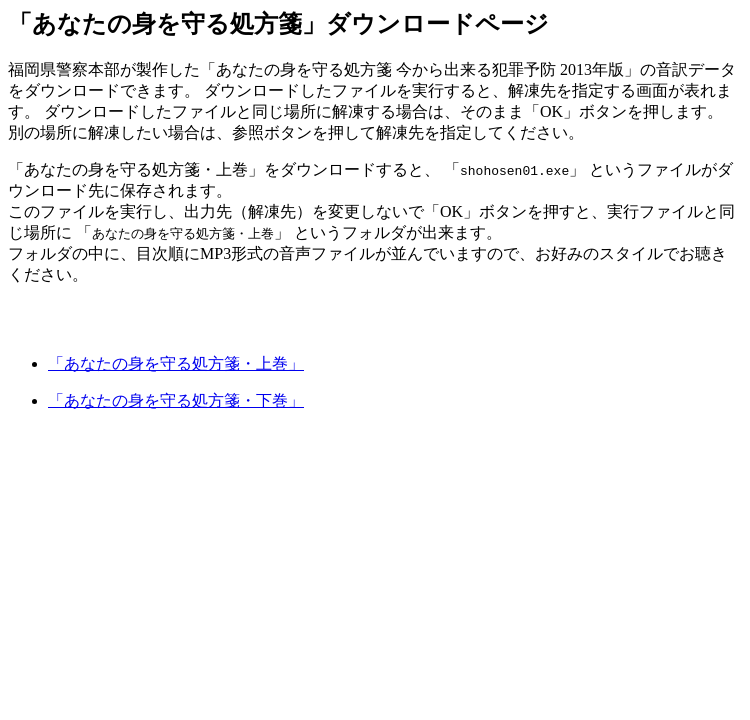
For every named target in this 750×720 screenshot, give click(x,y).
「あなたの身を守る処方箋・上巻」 (176, 363)
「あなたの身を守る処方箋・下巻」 (176, 400)
